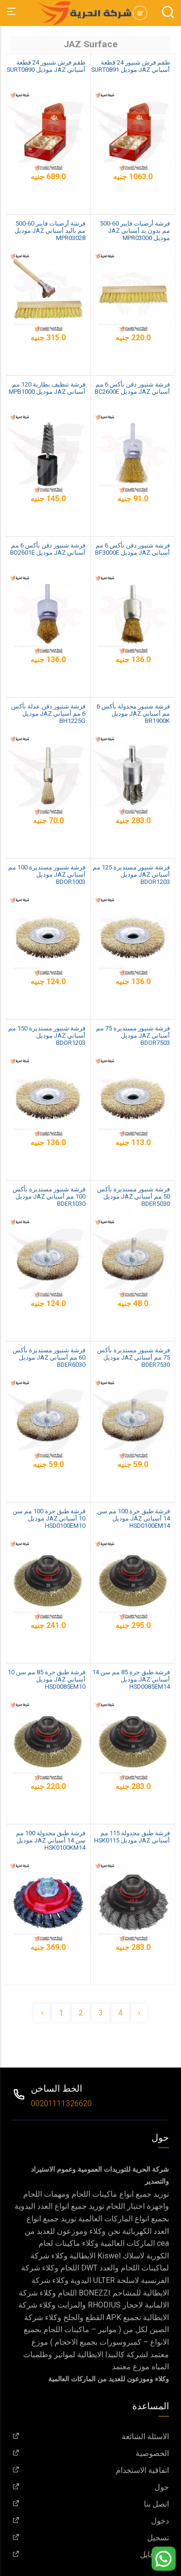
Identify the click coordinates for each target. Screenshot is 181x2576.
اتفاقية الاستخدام (90, 2470)
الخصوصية (90, 2453)
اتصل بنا (90, 2504)
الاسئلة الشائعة (90, 2436)
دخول (90, 2520)
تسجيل (90, 2537)
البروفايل (90, 2554)
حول (90, 2487)
